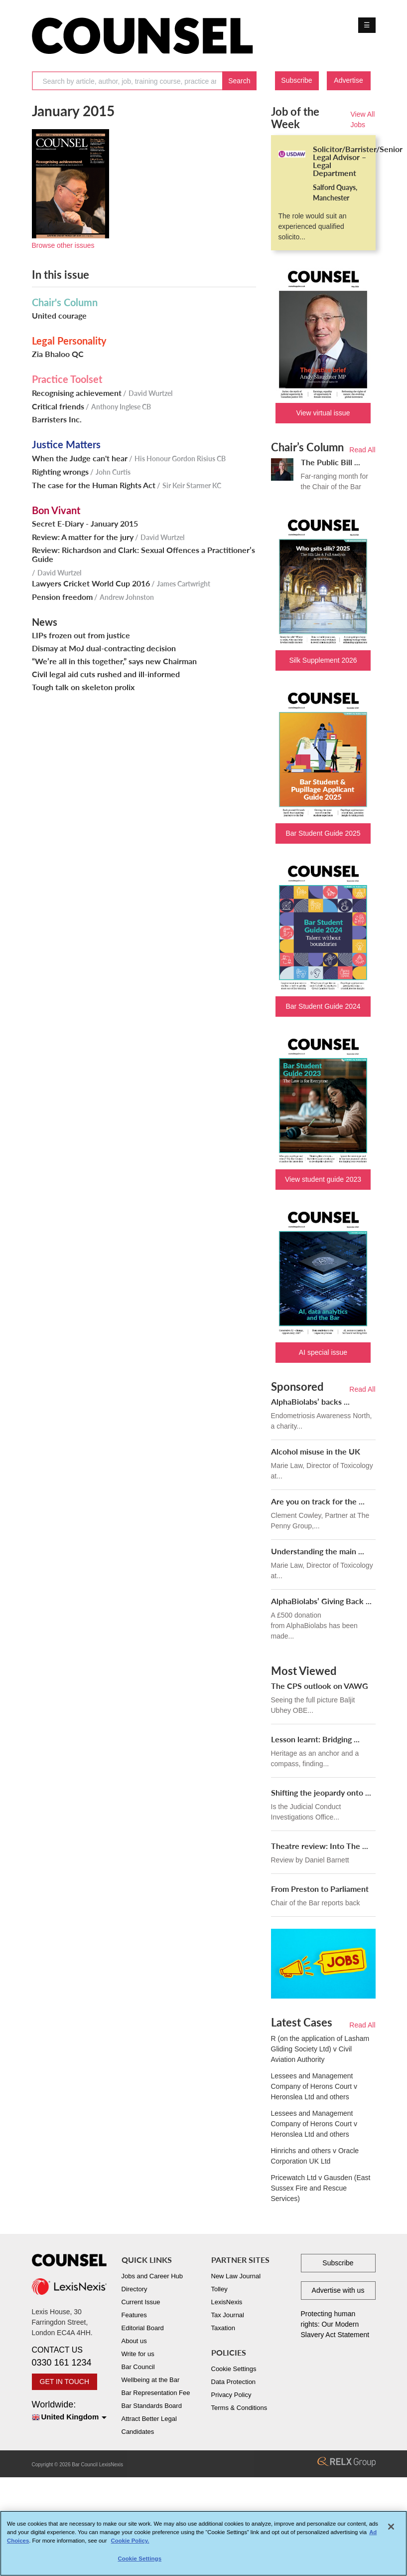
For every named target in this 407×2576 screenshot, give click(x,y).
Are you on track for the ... (318, 1501)
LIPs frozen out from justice (81, 635)
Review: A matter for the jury (83, 537)
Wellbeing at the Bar (151, 2380)
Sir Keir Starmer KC (191, 485)
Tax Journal (227, 2315)
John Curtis (113, 472)
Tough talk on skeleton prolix (83, 687)
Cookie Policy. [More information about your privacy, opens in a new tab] (130, 2545)
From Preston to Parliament (320, 1888)
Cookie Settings (234, 2369)
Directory (134, 2289)
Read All (362, 450)
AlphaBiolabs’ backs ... (310, 1401)
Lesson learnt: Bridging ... (315, 1739)
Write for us (138, 2354)
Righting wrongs (60, 471)
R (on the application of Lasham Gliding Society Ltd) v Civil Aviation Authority (320, 2048)
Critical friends (58, 406)
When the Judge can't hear (80, 458)
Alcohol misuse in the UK (315, 1451)
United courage (59, 315)
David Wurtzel (150, 393)
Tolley (219, 2289)
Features (134, 2315)
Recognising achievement (77, 392)
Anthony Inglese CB (121, 406)
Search (239, 81)
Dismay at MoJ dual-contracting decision (104, 648)
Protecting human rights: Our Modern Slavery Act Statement (335, 2324)
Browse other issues (63, 245)
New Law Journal (236, 2276)
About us (134, 2341)
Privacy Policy (231, 2394)
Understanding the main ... (317, 1551)
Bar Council (138, 2367)
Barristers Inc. (57, 419)
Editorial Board (143, 2328)
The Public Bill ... (330, 462)
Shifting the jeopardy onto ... (321, 1792)
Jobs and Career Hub (152, 2276)
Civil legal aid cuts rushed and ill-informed (106, 674)
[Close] (391, 2531)
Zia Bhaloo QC (58, 354)
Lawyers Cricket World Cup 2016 (91, 583)
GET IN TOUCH (65, 2382)
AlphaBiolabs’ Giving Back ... (321, 1601)
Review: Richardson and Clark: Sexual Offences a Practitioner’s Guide (143, 554)
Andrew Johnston (127, 597)
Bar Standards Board (152, 2405)
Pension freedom (62, 596)
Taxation (223, 2328)
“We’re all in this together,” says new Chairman (114, 661)
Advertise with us (338, 2290)
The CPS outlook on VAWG (319, 1685)
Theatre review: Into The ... (319, 1845)
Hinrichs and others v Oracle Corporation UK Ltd (315, 2156)
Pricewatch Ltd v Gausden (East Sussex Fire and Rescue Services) (321, 2188)
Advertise (348, 80)
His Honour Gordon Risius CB (180, 458)
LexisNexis (227, 2302)
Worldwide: (69, 2411)
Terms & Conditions (239, 2407)
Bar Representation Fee (156, 2392)
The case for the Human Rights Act (93, 485)
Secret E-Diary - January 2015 (85, 523)
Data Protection (233, 2382)
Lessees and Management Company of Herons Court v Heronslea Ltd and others (314, 2086)
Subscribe (296, 80)
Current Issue (141, 2302)
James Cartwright (183, 583)
